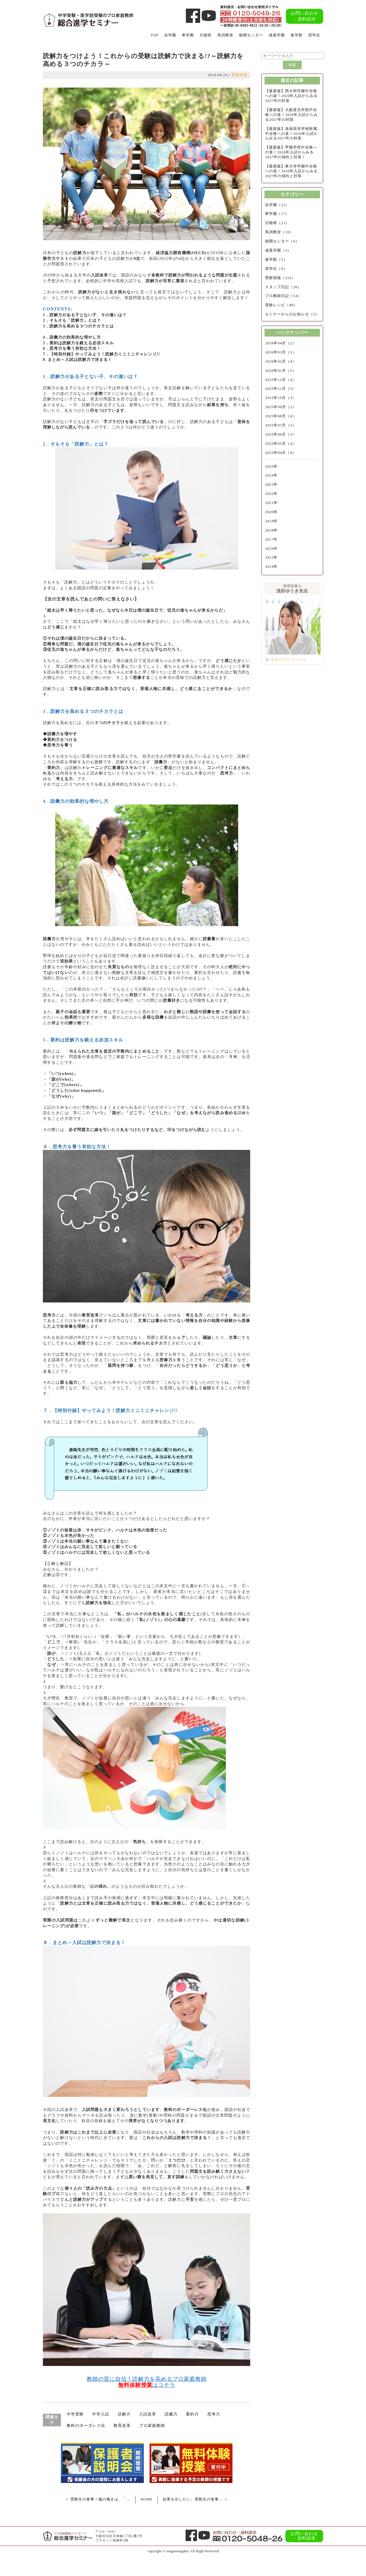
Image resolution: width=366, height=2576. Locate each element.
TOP (154, 35)
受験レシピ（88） (281, 305)
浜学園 (170, 35)
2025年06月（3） (280, 434)
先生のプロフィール (289, 659)
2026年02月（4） (280, 361)
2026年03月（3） (280, 352)
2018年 (271, 530)
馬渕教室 (225, 35)
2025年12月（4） (280, 379)
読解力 (124, 2414)
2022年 (271, 493)
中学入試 (100, 2414)
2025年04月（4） (280, 452)
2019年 (271, 521)
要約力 (192, 2414)
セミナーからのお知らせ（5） (292, 314)
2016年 (271, 548)
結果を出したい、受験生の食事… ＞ (195, 2499)
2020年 (271, 512)
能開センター (251, 35)
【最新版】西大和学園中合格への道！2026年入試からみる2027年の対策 (291, 96)
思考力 (213, 2414)
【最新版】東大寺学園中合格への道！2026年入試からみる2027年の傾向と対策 (291, 171)
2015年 (271, 557)
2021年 (271, 503)
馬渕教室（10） (279, 232)
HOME (146, 2499)
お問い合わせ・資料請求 (304, 16)
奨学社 (314, 35)
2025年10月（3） (280, 398)
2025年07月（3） (280, 425)
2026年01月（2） (280, 370)
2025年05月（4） (280, 443)
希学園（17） (277, 213)
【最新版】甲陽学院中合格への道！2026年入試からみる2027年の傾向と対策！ (291, 152)
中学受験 (75, 2414)
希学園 (188, 35)
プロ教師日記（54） (283, 296)
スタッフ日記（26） (283, 287)
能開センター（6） (282, 241)
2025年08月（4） (280, 416)
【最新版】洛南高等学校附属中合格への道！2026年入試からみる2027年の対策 (291, 133)
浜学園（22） (277, 205)
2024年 (271, 475)
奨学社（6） (276, 268)
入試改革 (147, 2414)
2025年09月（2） (280, 407)
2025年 (271, 466)
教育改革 (122, 2425)
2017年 (271, 539)
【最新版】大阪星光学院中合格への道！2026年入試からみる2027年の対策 (291, 115)
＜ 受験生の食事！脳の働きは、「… (97, 2499)
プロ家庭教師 (152, 2425)
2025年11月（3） (280, 388)
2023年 (271, 484)
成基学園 (277, 35)
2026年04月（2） (280, 343)
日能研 (206, 35)
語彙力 (171, 2414)
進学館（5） (276, 259)
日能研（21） (277, 223)
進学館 (297, 35)
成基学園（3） (278, 250)
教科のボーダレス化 (86, 2425)
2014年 (271, 566)
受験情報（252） (280, 278)
